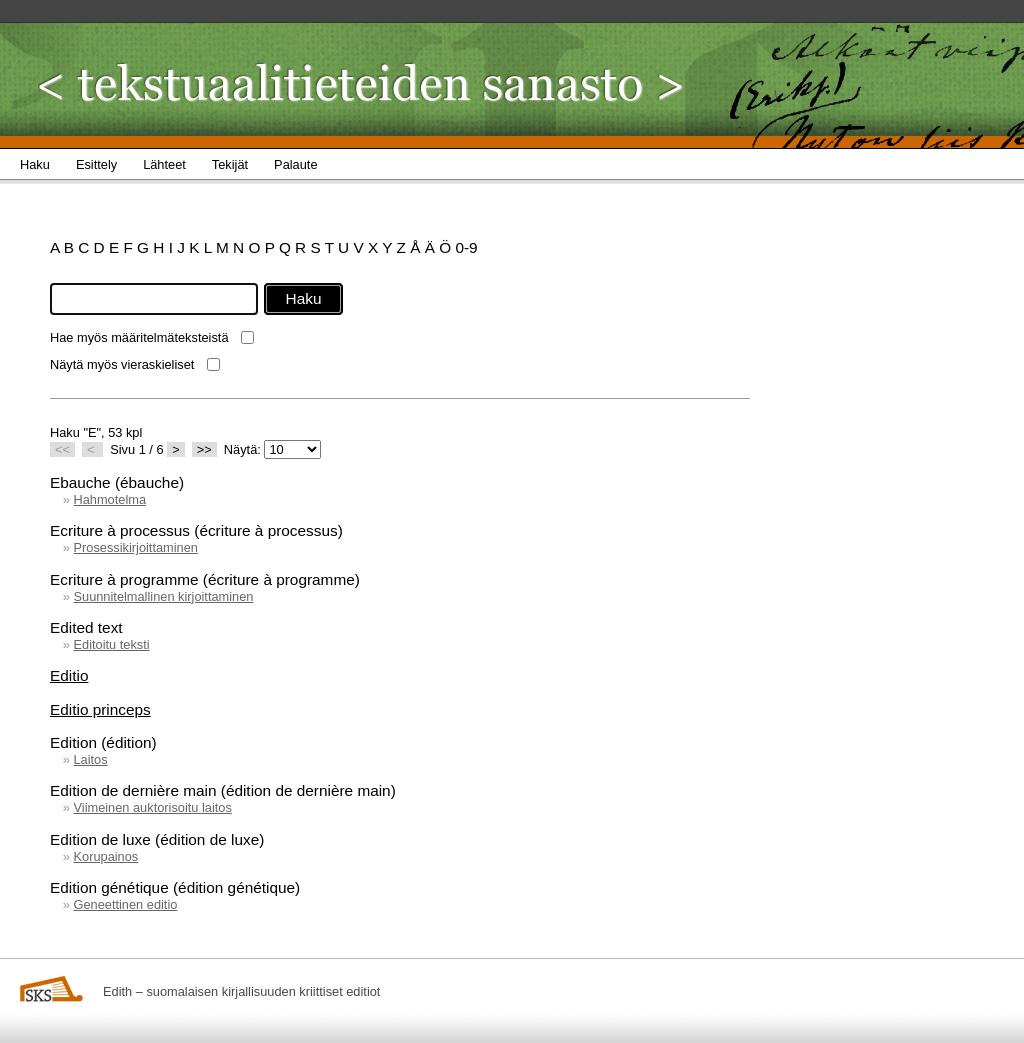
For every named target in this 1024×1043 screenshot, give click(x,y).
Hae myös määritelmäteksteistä (139, 337)
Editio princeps (100, 709)
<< (62, 449)
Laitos (90, 759)
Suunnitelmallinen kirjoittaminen (163, 596)
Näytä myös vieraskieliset (122, 364)
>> (204, 449)
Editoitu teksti (111, 644)
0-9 (466, 247)
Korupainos (105, 856)
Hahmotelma (109, 499)
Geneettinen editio (125, 904)
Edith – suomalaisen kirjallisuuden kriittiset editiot (241, 991)
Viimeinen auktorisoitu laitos (152, 807)
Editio (69, 675)
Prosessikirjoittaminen (135, 547)
